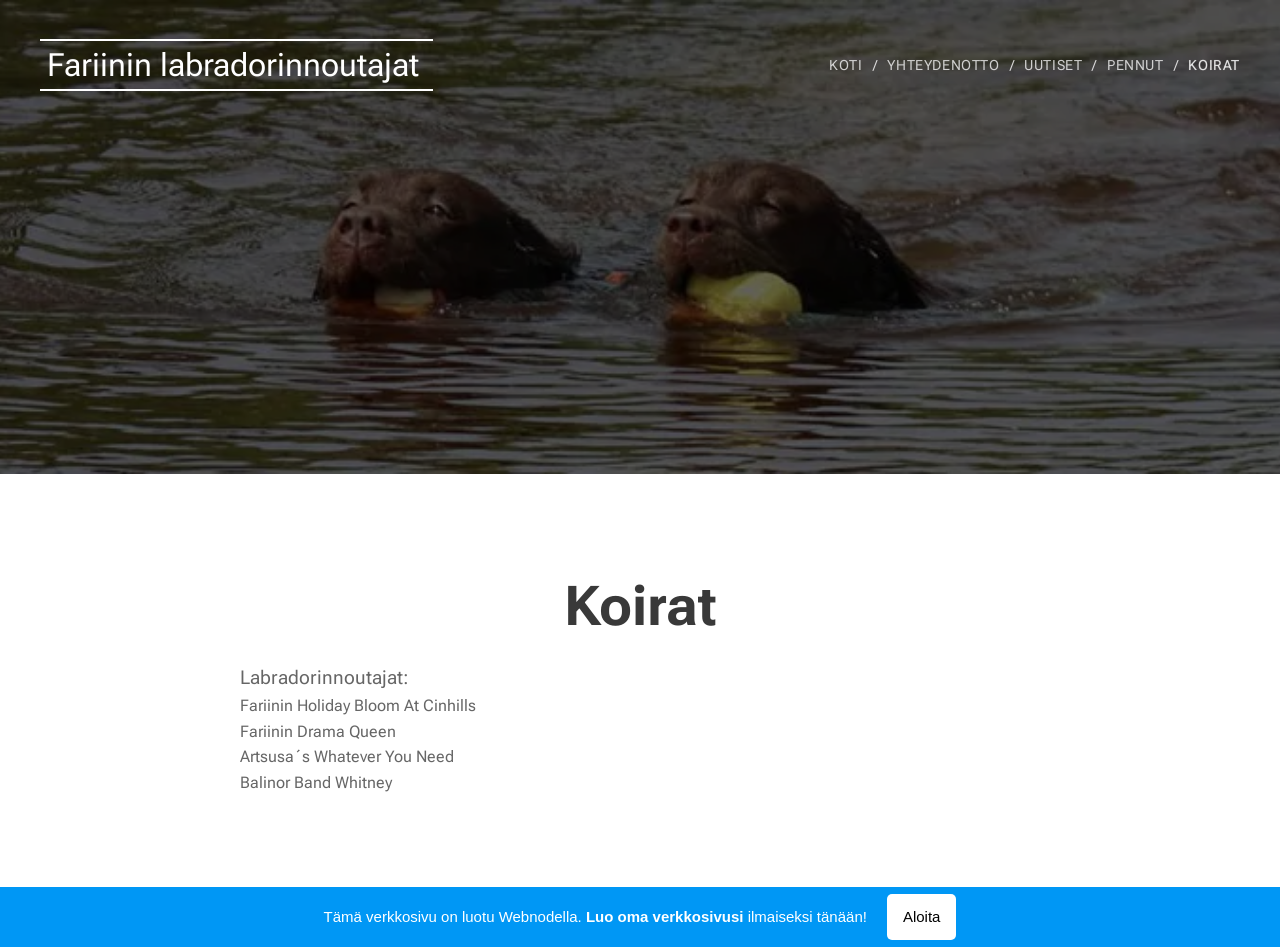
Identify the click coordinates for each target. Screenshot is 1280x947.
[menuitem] (850, 65)
